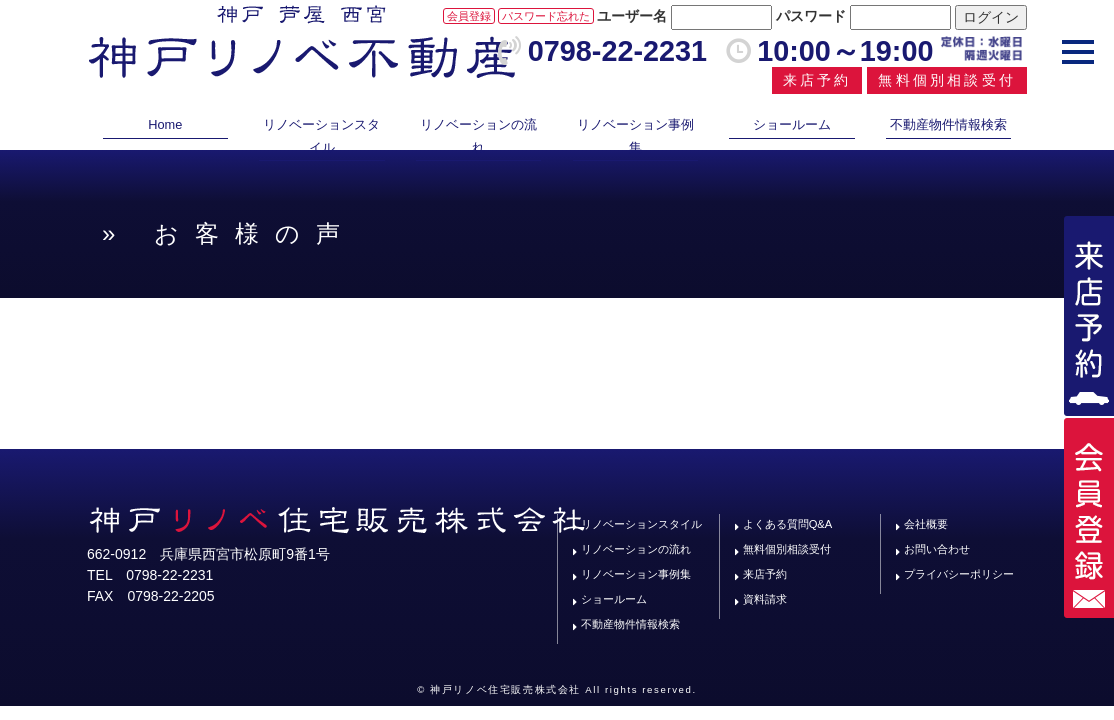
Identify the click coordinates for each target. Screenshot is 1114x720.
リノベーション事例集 (635, 135)
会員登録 (469, 16)
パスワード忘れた (546, 16)
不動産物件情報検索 (948, 124)
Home (165, 124)
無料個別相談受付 (947, 80)
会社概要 (926, 524)
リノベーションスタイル (321, 135)
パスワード (811, 16)
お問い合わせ (937, 549)
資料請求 (765, 599)
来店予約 (817, 80)
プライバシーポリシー (959, 574)
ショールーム (792, 124)
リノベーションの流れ (478, 135)
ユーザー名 (632, 16)
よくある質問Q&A (788, 524)
